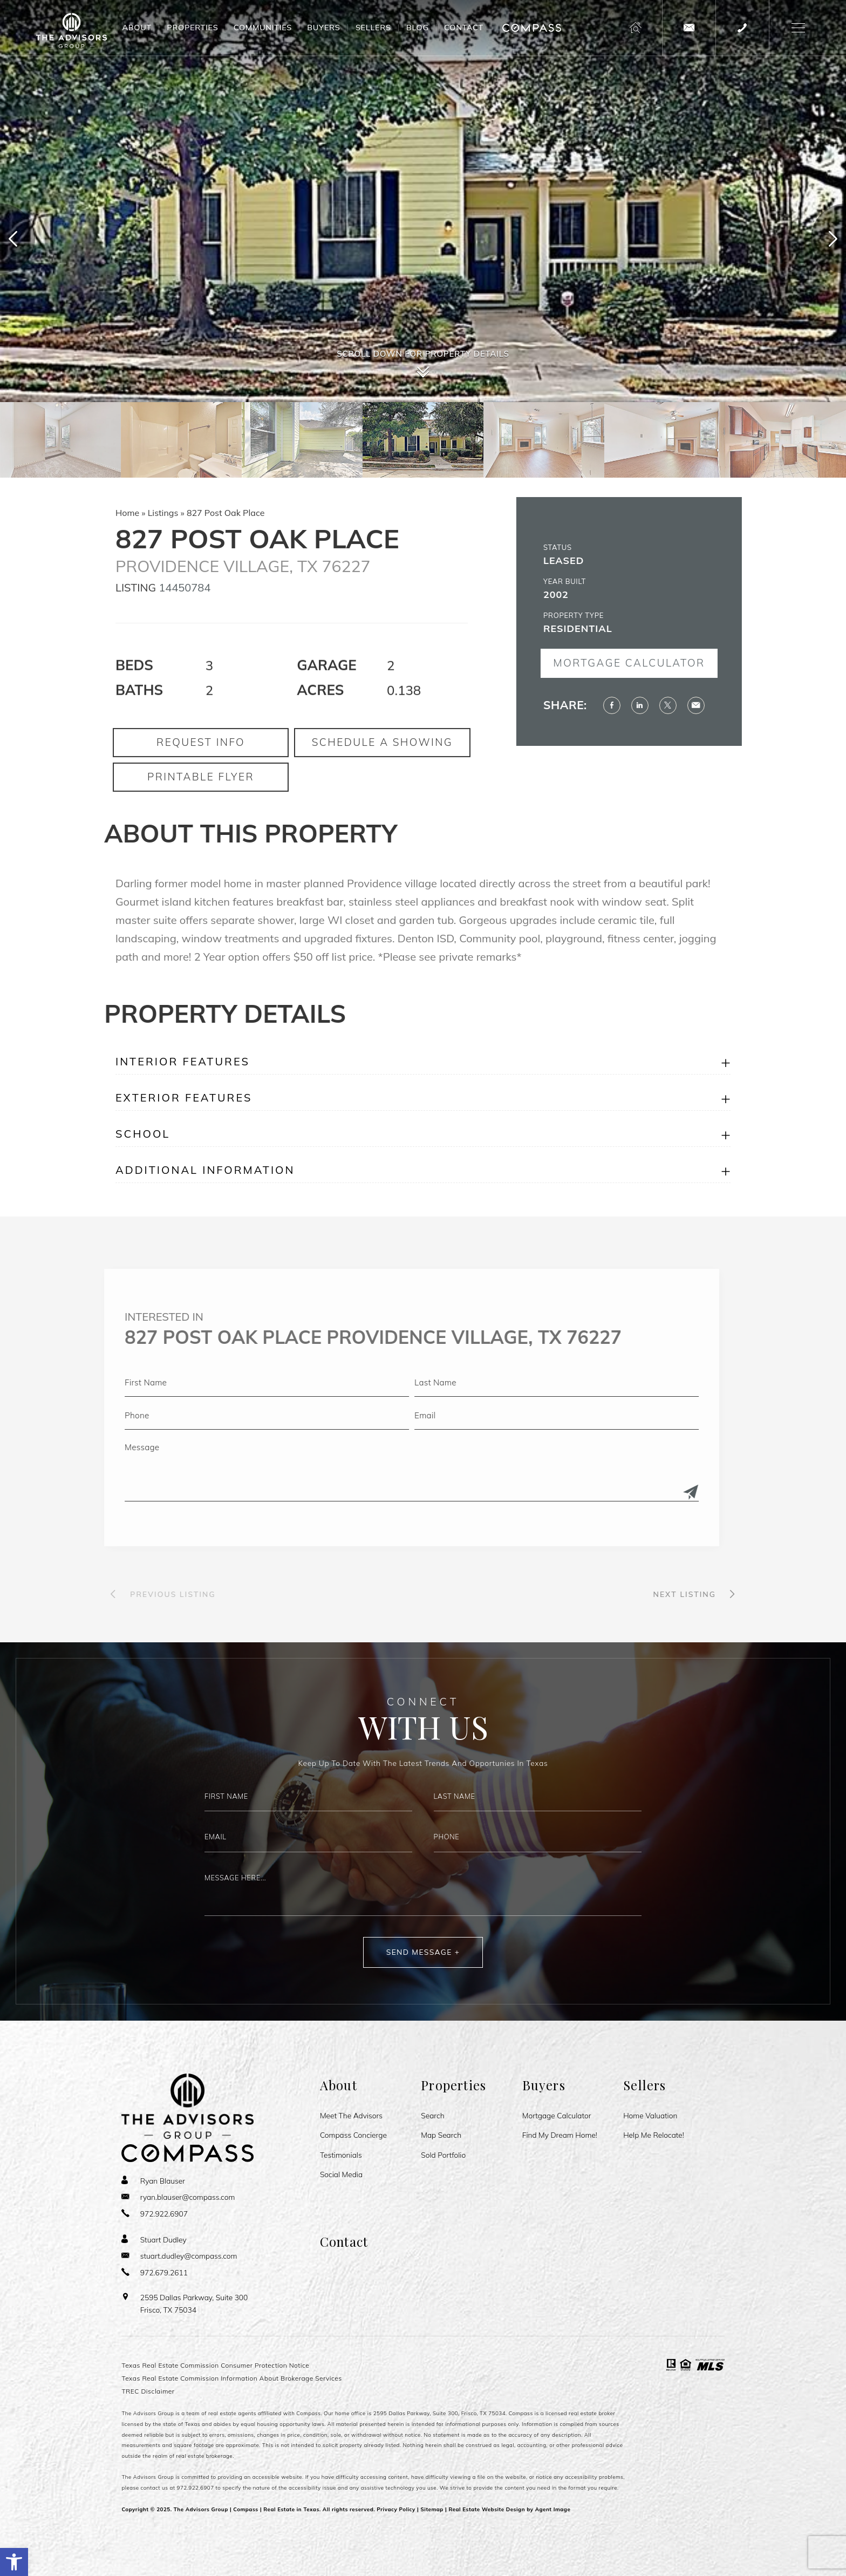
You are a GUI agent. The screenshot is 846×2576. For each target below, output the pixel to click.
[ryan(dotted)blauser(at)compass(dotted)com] (178, 2196)
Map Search (441, 2135)
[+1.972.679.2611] (154, 2272)
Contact (463, 27)
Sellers (373, 27)
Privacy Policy (396, 2509)
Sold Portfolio (443, 2155)
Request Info (200, 779)
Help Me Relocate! (653, 2135)
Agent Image (553, 2509)
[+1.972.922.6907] (742, 28)
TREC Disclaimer (147, 2391)
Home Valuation (650, 2115)
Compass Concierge (353, 2135)
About (137, 27)
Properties (192, 27)
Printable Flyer (201, 814)
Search (432, 2115)
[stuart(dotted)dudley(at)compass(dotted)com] (179, 2255)
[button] (14, 2562)
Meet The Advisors (351, 2115)
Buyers (323, 27)
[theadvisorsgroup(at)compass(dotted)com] (689, 28)
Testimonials (341, 2155)
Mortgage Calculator (666, 663)
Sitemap (432, 2509)
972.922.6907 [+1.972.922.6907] (195, 2487)
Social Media (341, 2174)
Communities (263, 27)
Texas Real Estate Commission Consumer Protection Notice (215, 2365)
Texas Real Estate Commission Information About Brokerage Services (231, 2378)
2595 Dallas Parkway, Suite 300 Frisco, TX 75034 (194, 2303)
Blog (417, 27)
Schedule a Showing (382, 779)
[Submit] (653, 1492)
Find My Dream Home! (559, 2135)
